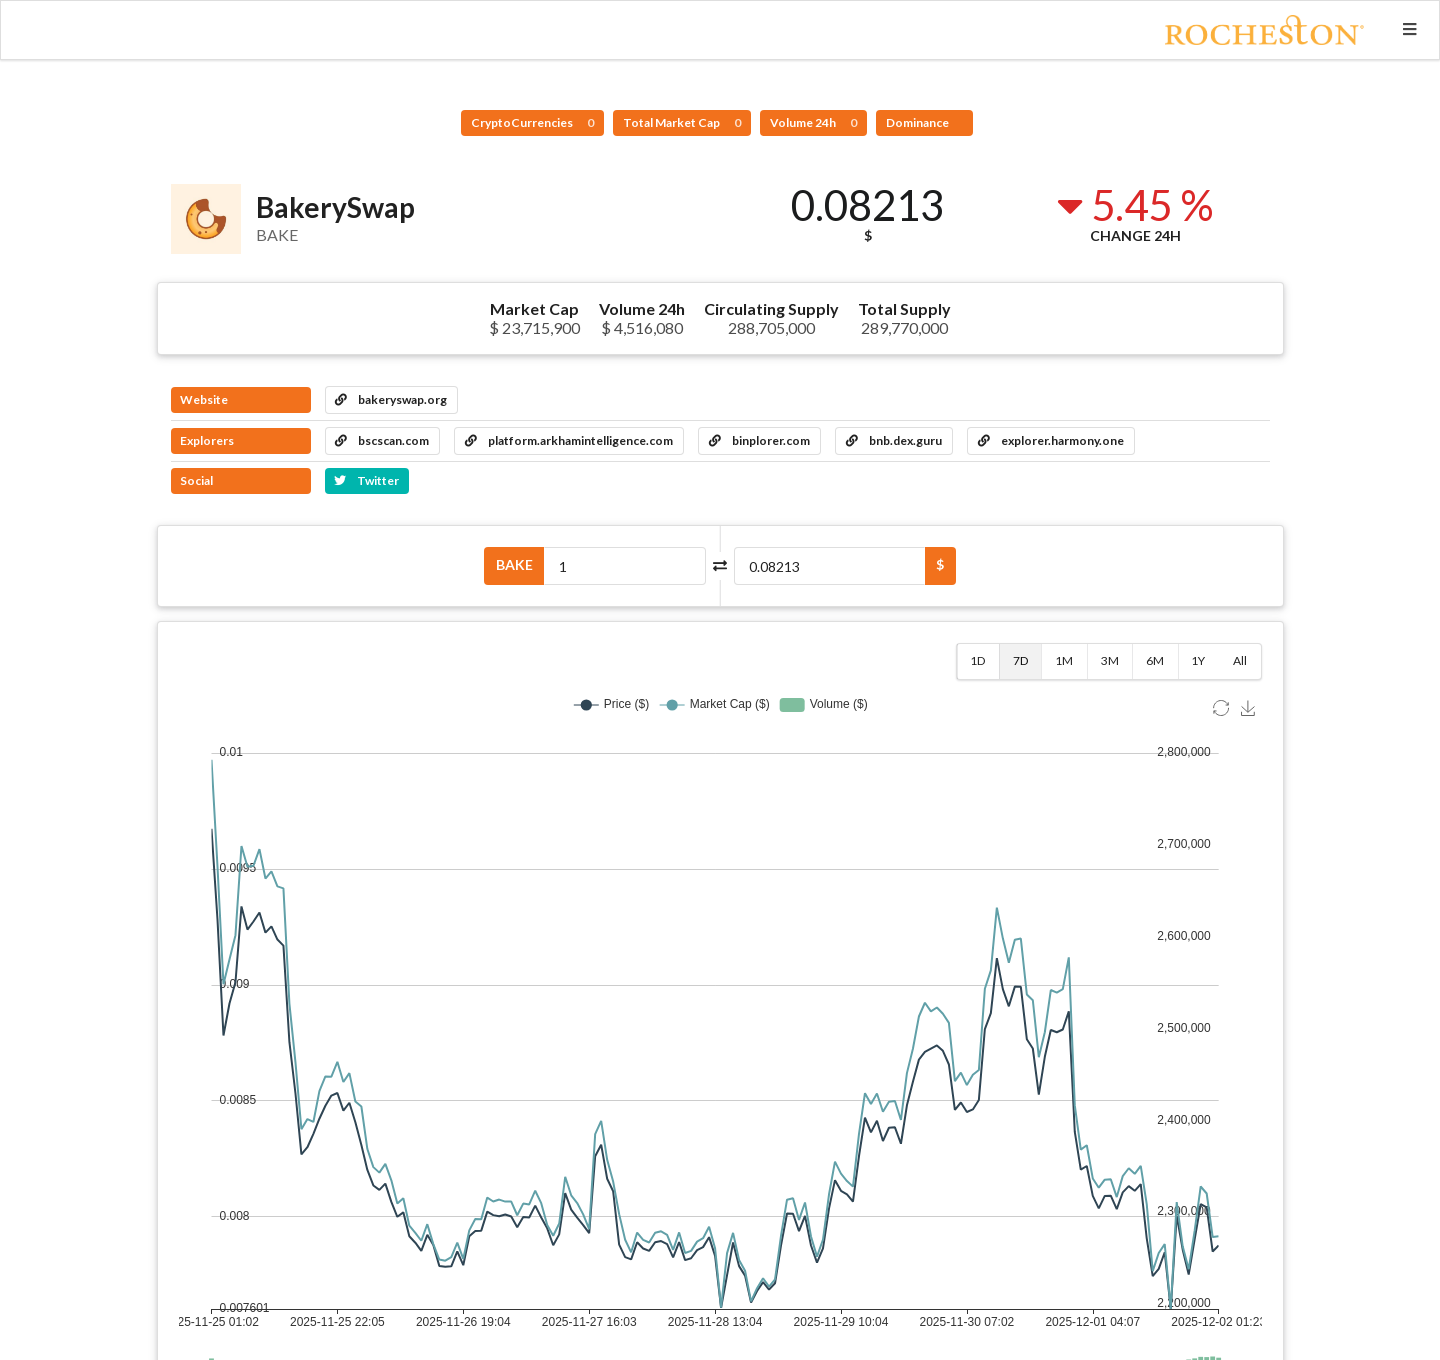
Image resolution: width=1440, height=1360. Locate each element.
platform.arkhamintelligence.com (569, 440)
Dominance (918, 122)
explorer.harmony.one (1051, 440)
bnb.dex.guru (894, 440)
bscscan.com (382, 440)
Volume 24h (813, 122)
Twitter (366, 480)
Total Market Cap (682, 122)
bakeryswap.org (391, 399)
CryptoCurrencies (532, 122)
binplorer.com (759, 440)
